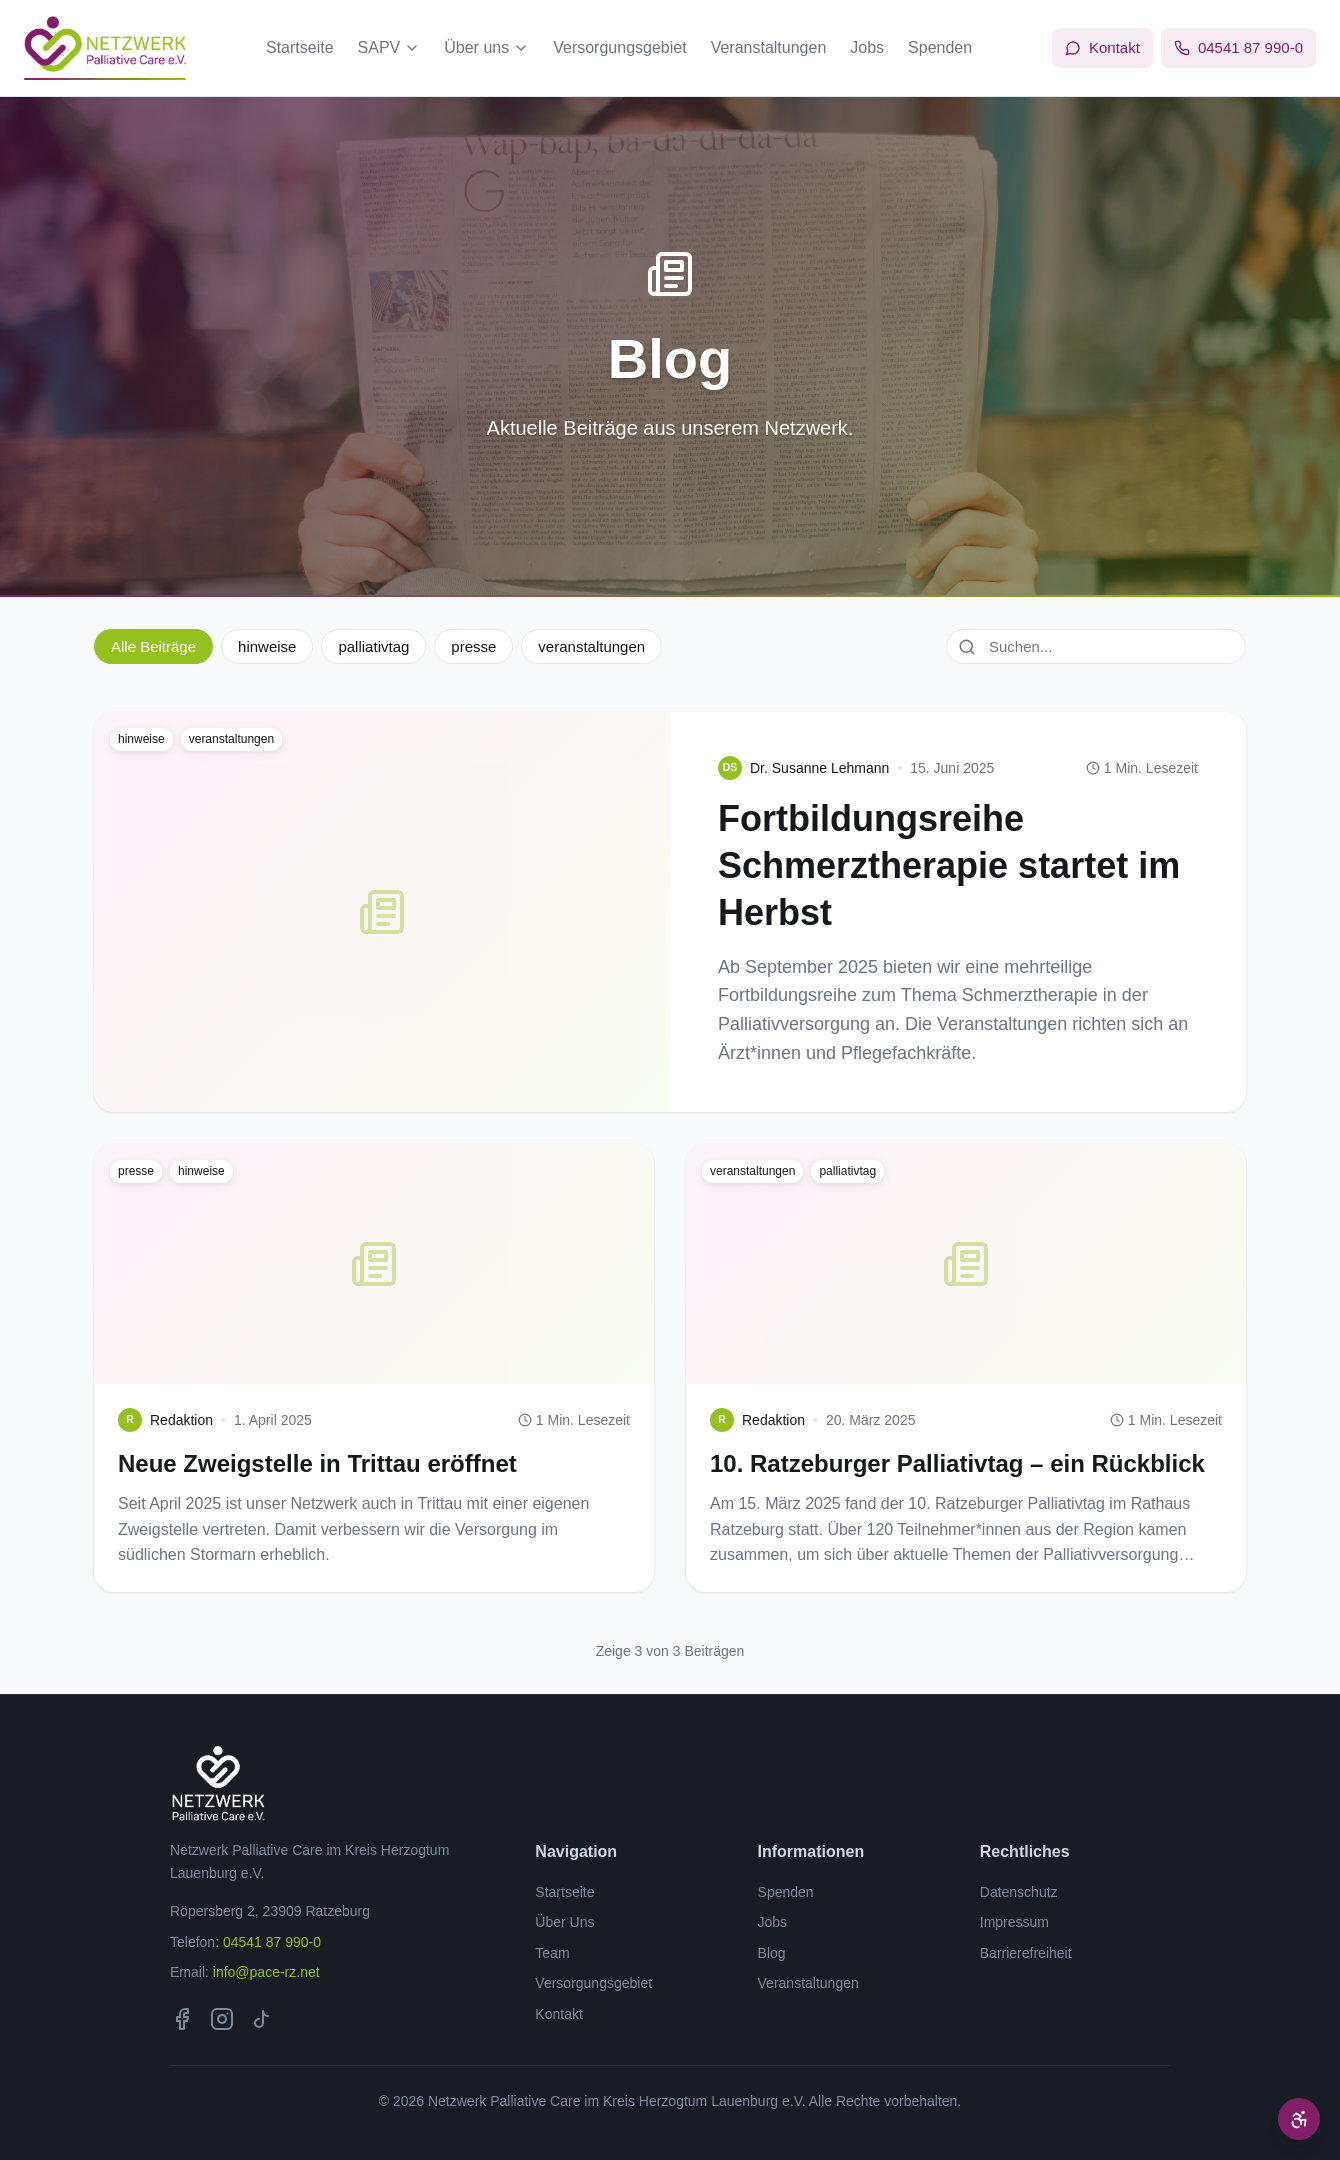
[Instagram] (222, 2019)
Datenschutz (1019, 1892)
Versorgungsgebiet (619, 47)
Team (552, 1953)
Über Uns (564, 1922)
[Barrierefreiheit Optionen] (1299, 2119)
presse (473, 646)
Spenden (940, 47)
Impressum (1014, 1922)
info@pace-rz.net (266, 1972)
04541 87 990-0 (272, 1942)
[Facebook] (182, 2019)
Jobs (867, 47)
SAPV (389, 47)
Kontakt (558, 2014)
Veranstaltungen (769, 47)
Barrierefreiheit (1026, 1953)
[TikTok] (262, 2019)
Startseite (300, 47)
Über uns (486, 47)
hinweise (267, 646)
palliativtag (373, 646)
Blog (772, 1953)
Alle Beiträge (153, 646)
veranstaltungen (591, 646)
